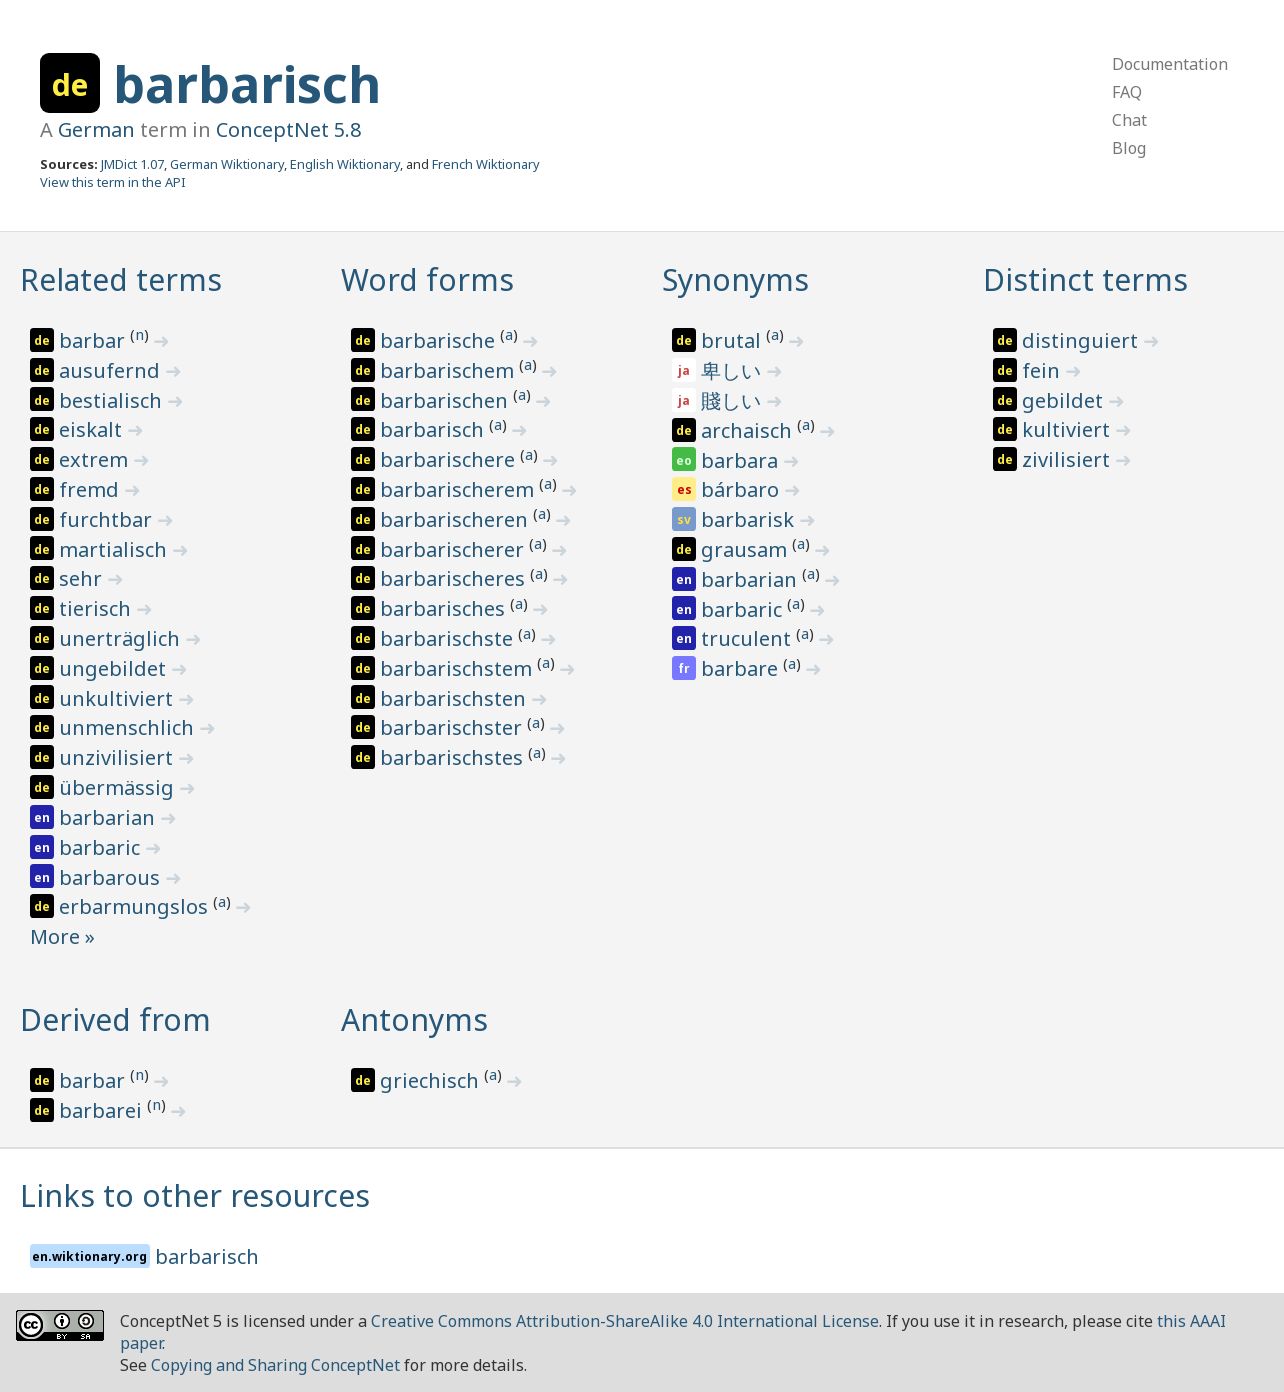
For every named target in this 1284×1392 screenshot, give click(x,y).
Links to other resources (195, 1195)
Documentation (1170, 64)
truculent (748, 638)
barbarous (112, 877)
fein (1043, 370)
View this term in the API (113, 182)
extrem (96, 459)
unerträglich (122, 638)
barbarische (440, 340)
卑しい (733, 370)
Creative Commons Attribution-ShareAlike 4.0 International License (625, 1321)
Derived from (115, 1019)
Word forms (427, 279)
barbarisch (247, 84)
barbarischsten (455, 698)
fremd (91, 489)
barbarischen (446, 400)
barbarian (109, 817)
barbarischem (449, 370)
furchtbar (108, 519)
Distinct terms (1085, 279)
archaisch (749, 430)
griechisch (432, 1080)
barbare (742, 668)
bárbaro (742, 489)
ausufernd (112, 370)
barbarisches (445, 608)
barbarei (103, 1110)
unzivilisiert (118, 757)
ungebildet (115, 668)
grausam (746, 549)
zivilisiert (1068, 459)
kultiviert (1068, 429)
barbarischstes (454, 757)
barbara (742, 460)
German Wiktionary (227, 164)
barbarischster (453, 727)
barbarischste (449, 638)
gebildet (1065, 400)
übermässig (119, 787)
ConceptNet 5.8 (288, 129)
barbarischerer (454, 549)
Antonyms (414, 1019)
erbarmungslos (136, 906)
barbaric (102, 847)
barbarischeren (456, 519)
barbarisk (750, 519)
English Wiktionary (345, 164)
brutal (733, 340)
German (96, 129)
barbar (94, 340)
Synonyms (735, 279)
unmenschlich (129, 727)
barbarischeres (455, 578)
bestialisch (113, 400)
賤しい (733, 400)
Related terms (121, 279)
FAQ (1127, 92)
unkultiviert (118, 698)
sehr (83, 578)
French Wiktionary (486, 164)
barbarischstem (458, 668)
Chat (1129, 120)
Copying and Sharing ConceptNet (275, 1365)
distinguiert (1082, 340)
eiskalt (93, 429)
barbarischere (450, 459)
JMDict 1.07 (132, 164)
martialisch (115, 549)
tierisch (97, 608)
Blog (1129, 148)
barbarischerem (459, 489)
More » (62, 936)
